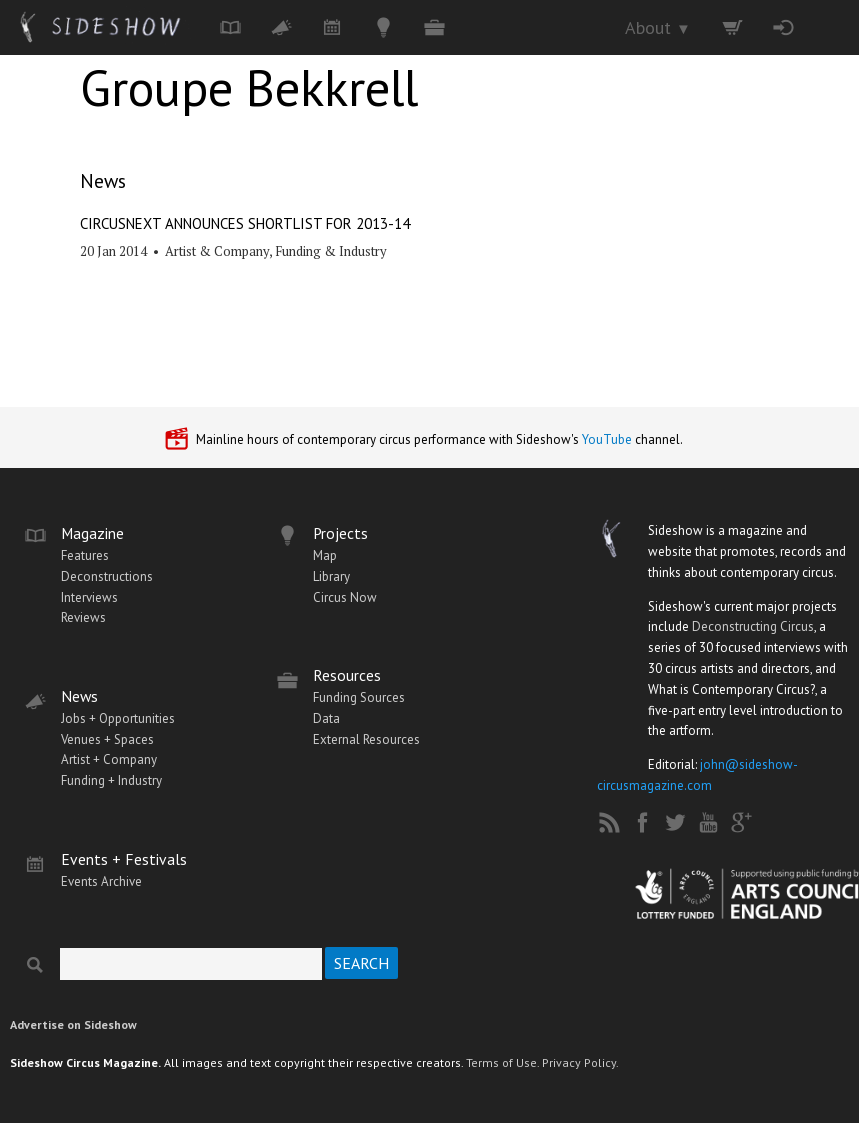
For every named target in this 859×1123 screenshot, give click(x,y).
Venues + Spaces (107, 739)
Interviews (89, 597)
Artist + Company (109, 759)
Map (325, 555)
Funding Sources (359, 697)
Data (326, 718)
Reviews (83, 617)
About (658, 27)
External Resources (366, 739)
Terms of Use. (502, 1062)
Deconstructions (107, 576)
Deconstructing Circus (753, 626)
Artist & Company (217, 251)
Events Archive (101, 881)
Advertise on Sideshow (73, 1024)
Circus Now (345, 597)
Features (85, 555)
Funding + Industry (111, 780)
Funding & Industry (331, 251)
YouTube (607, 439)
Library (331, 576)
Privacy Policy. (580, 1062)
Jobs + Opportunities (118, 718)
